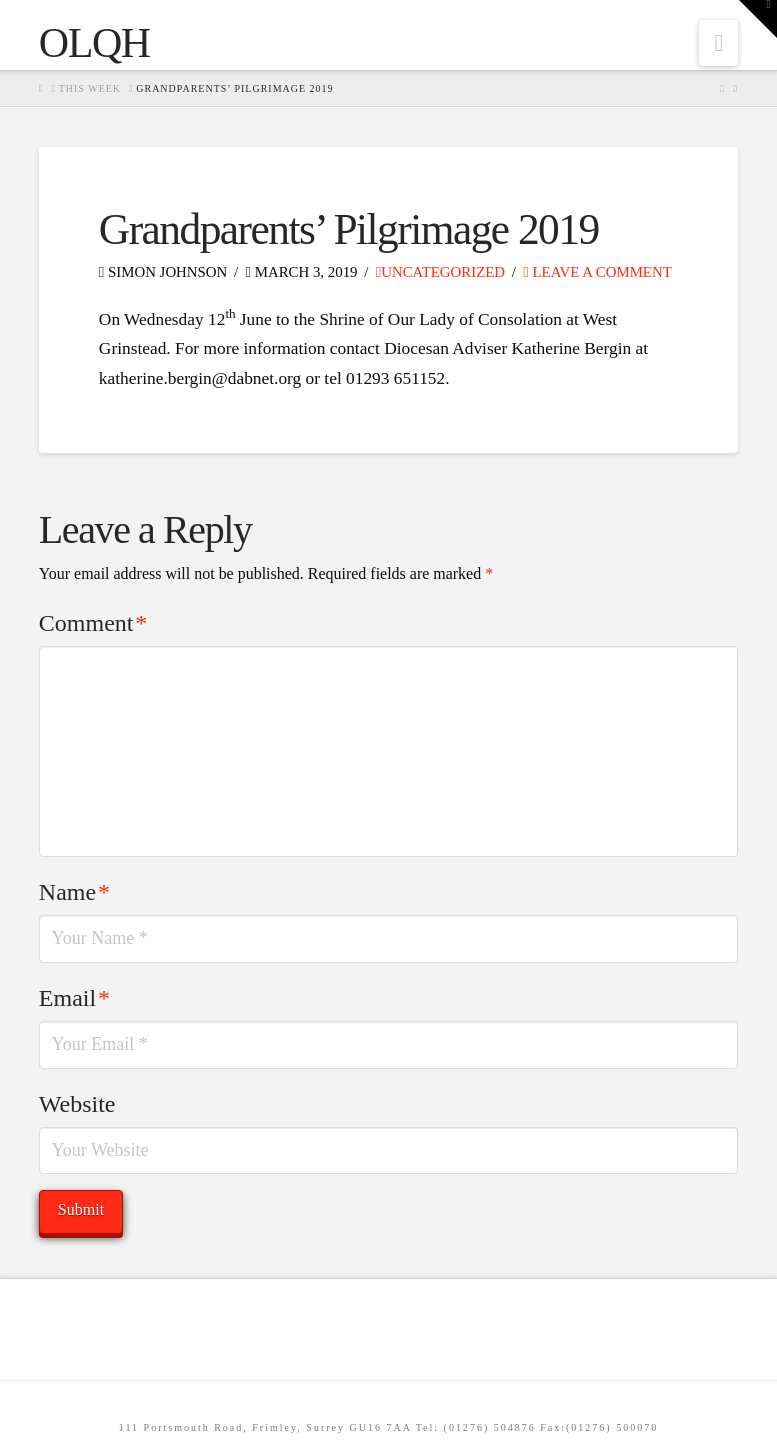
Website (77, 1104)
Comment (93, 623)
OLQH (94, 43)
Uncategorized (440, 272)
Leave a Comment (597, 272)
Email (74, 998)
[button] (718, 43)
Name (74, 892)
